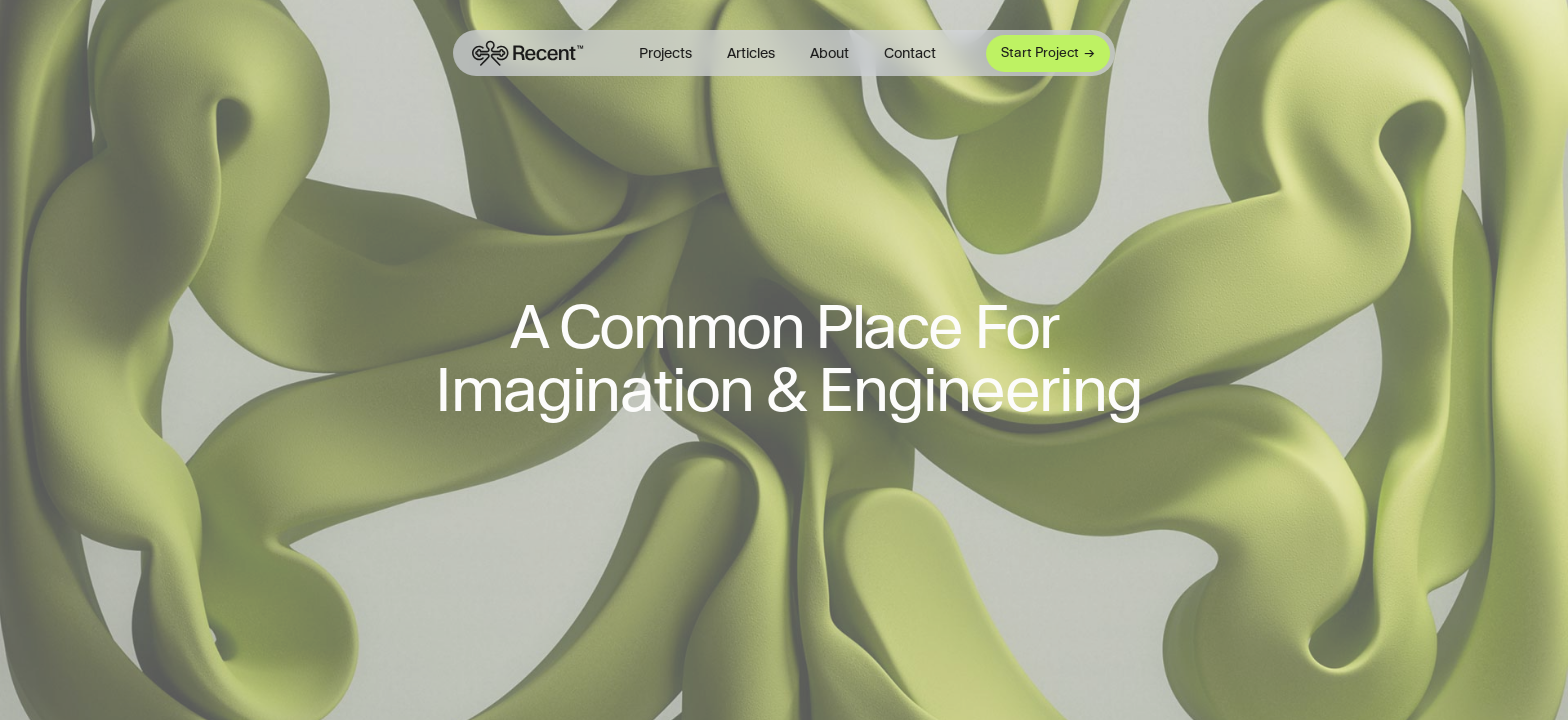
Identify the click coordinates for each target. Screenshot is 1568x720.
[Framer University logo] (525, 53)
